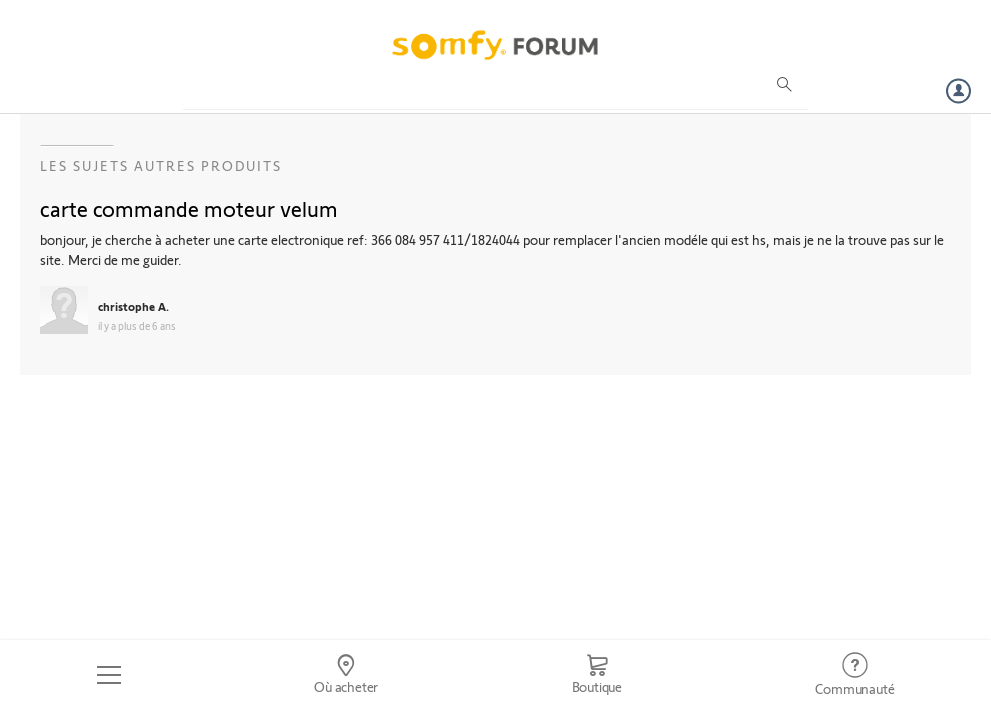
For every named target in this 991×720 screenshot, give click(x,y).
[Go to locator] (345, 675)
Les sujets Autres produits (161, 165)
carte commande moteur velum (189, 208)
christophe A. (133, 306)
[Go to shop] (597, 675)
